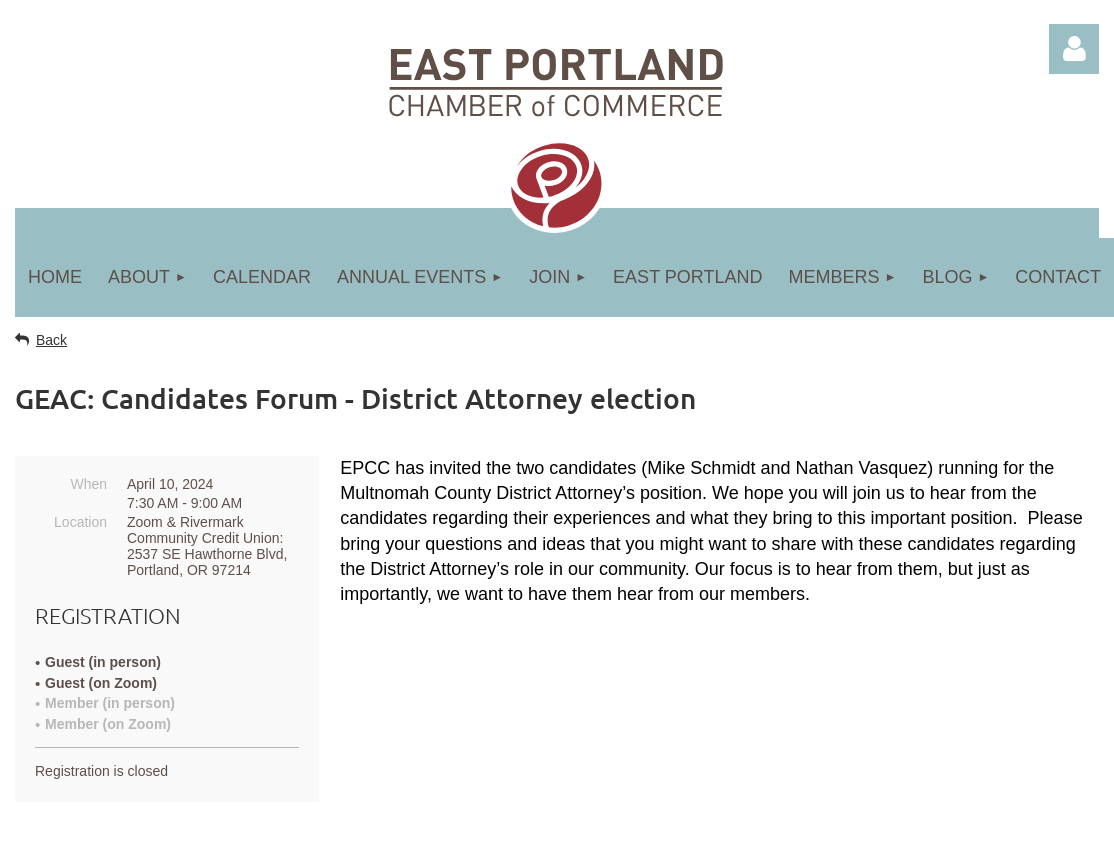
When (88, 484)
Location (80, 522)
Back (51, 340)
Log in (1074, 49)
